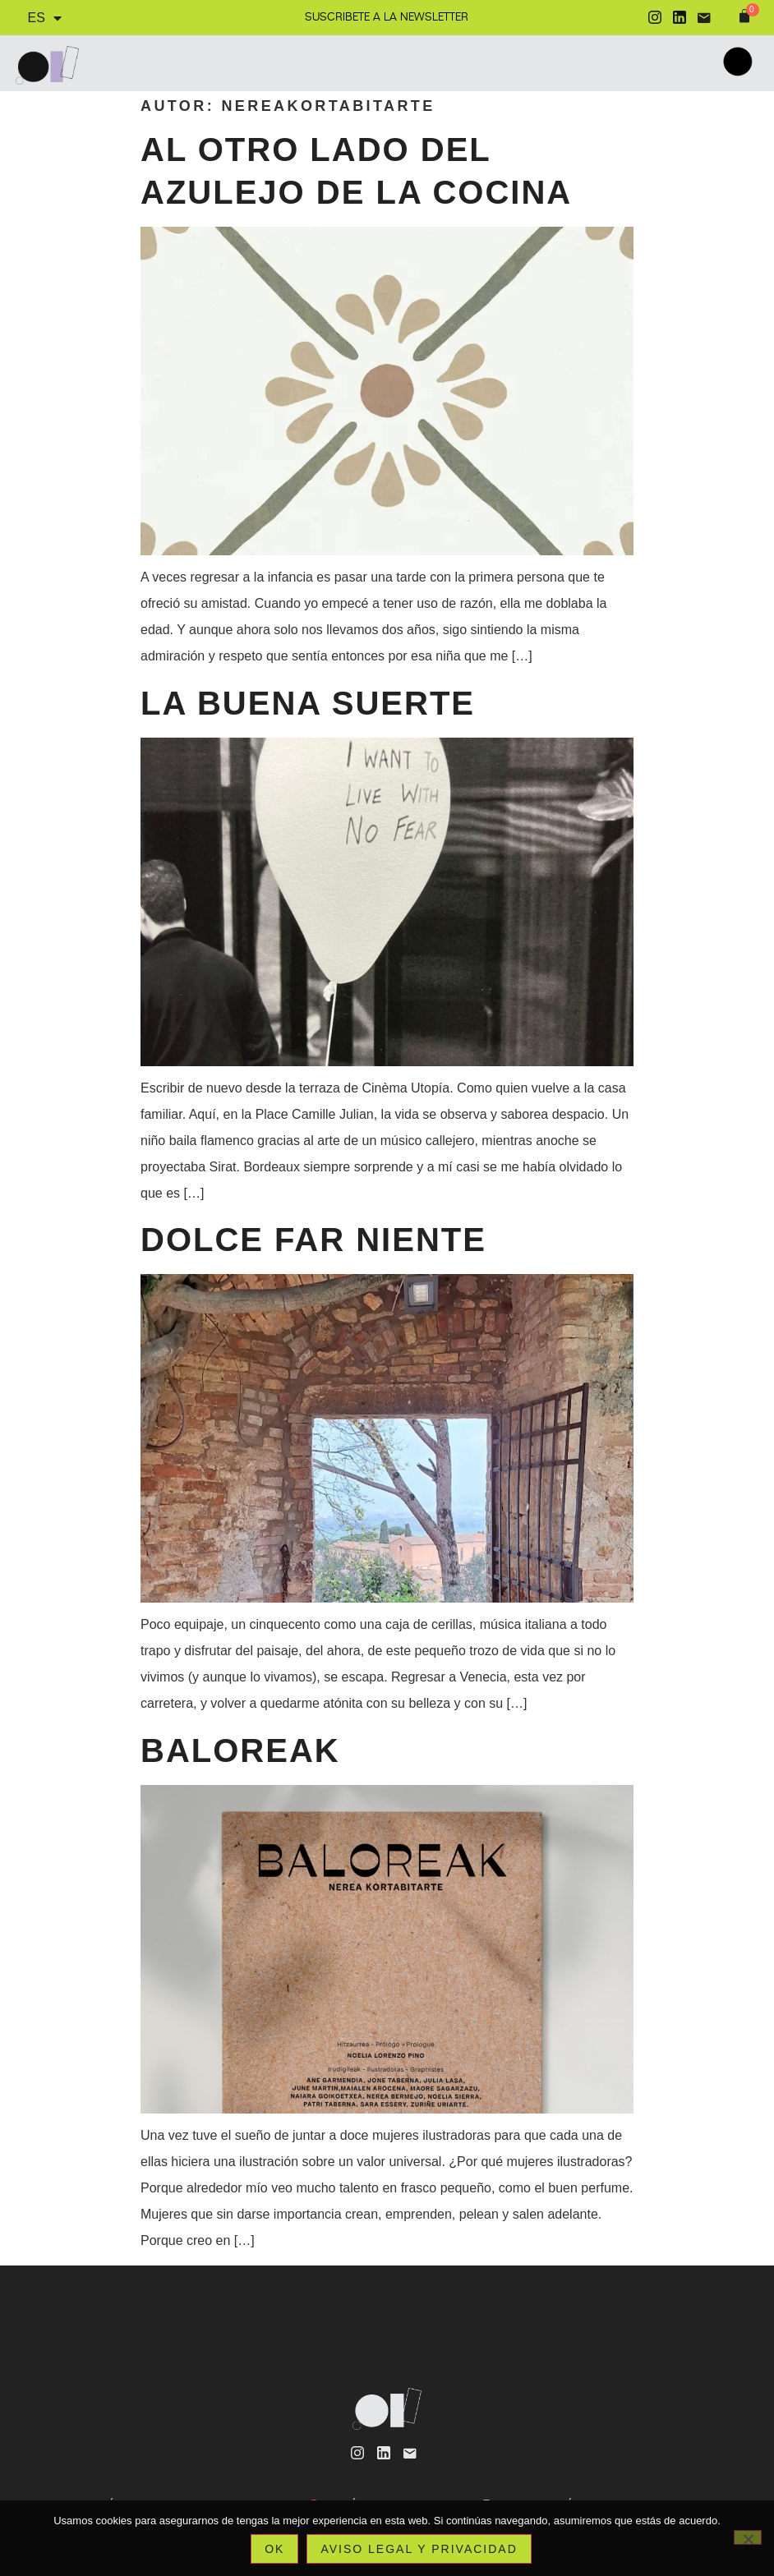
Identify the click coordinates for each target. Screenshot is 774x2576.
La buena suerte (308, 703)
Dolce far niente (313, 1239)
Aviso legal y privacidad (418, 2548)
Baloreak (240, 1750)
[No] (748, 2537)
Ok (274, 2548)
